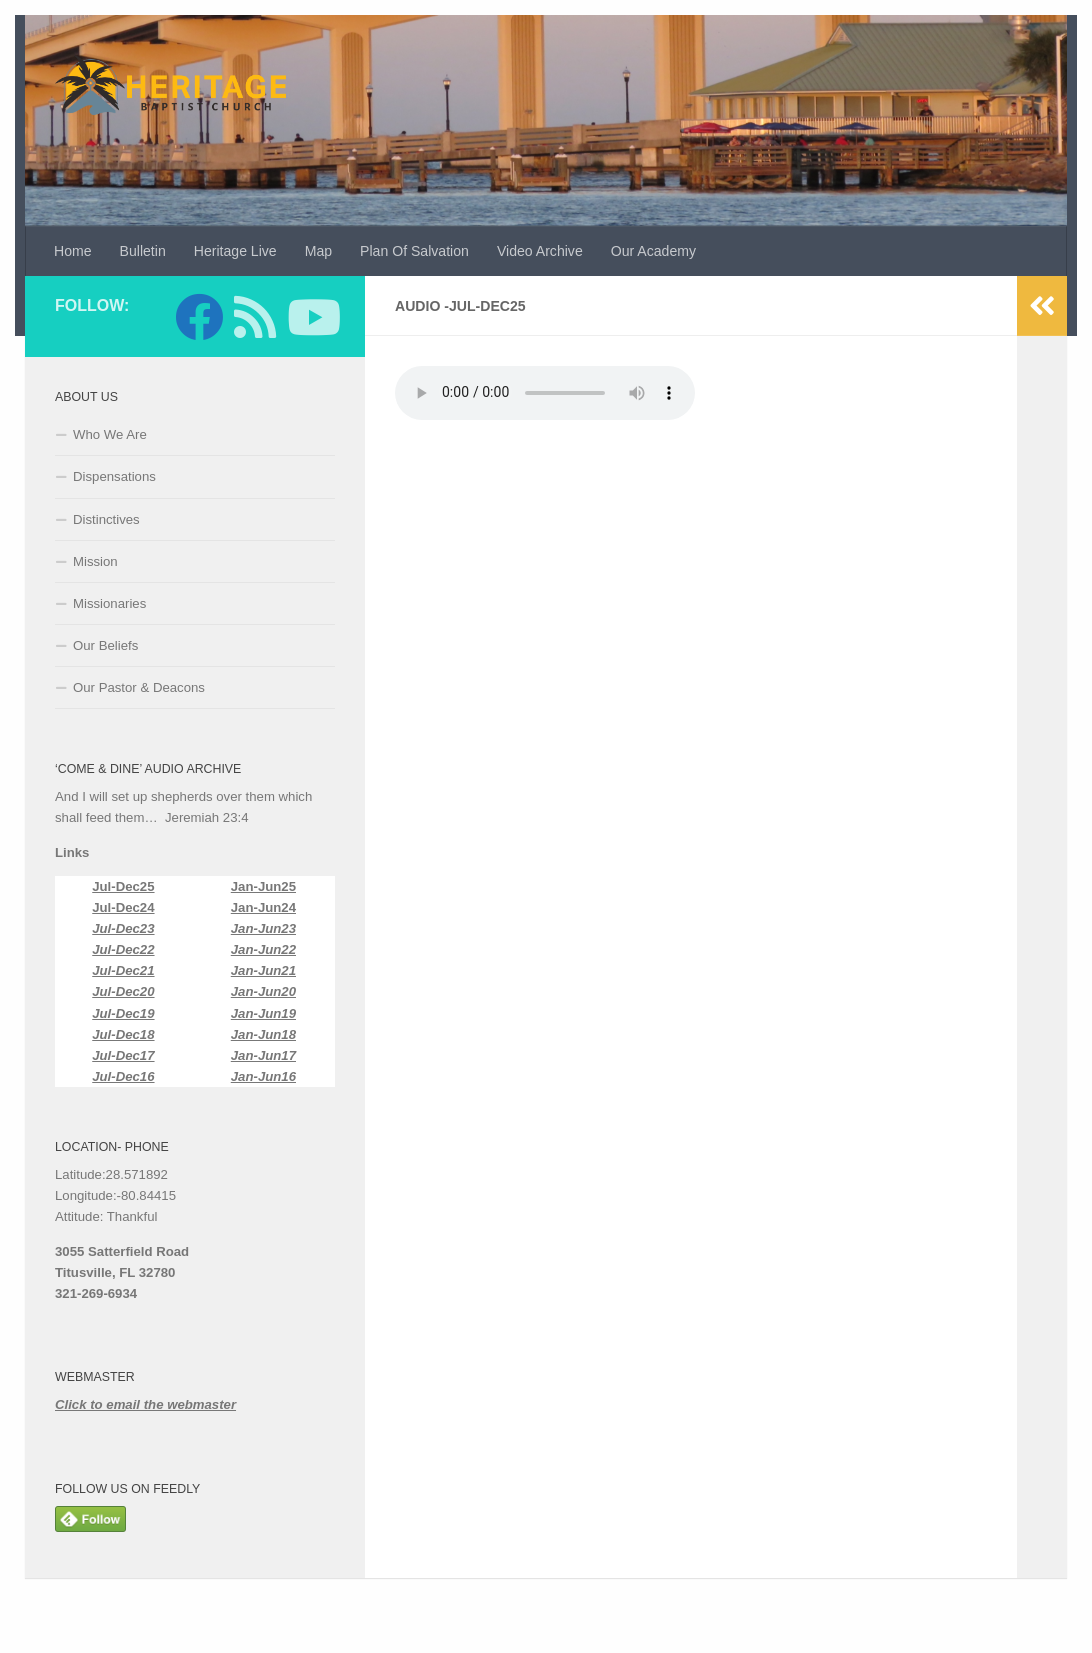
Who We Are (110, 434)
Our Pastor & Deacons (139, 687)
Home (73, 251)
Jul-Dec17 (123, 1055)
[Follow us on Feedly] (255, 317)
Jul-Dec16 (123, 1076)
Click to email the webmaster (145, 1404)
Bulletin (143, 251)
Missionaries (109, 603)
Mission (95, 561)
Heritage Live (235, 251)
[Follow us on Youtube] (311, 317)
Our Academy (653, 251)
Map (318, 251)
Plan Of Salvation (414, 251)
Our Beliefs (105, 645)
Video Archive (540, 251)
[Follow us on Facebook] (199, 317)
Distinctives (106, 519)
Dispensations (114, 476)
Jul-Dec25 (123, 886)
